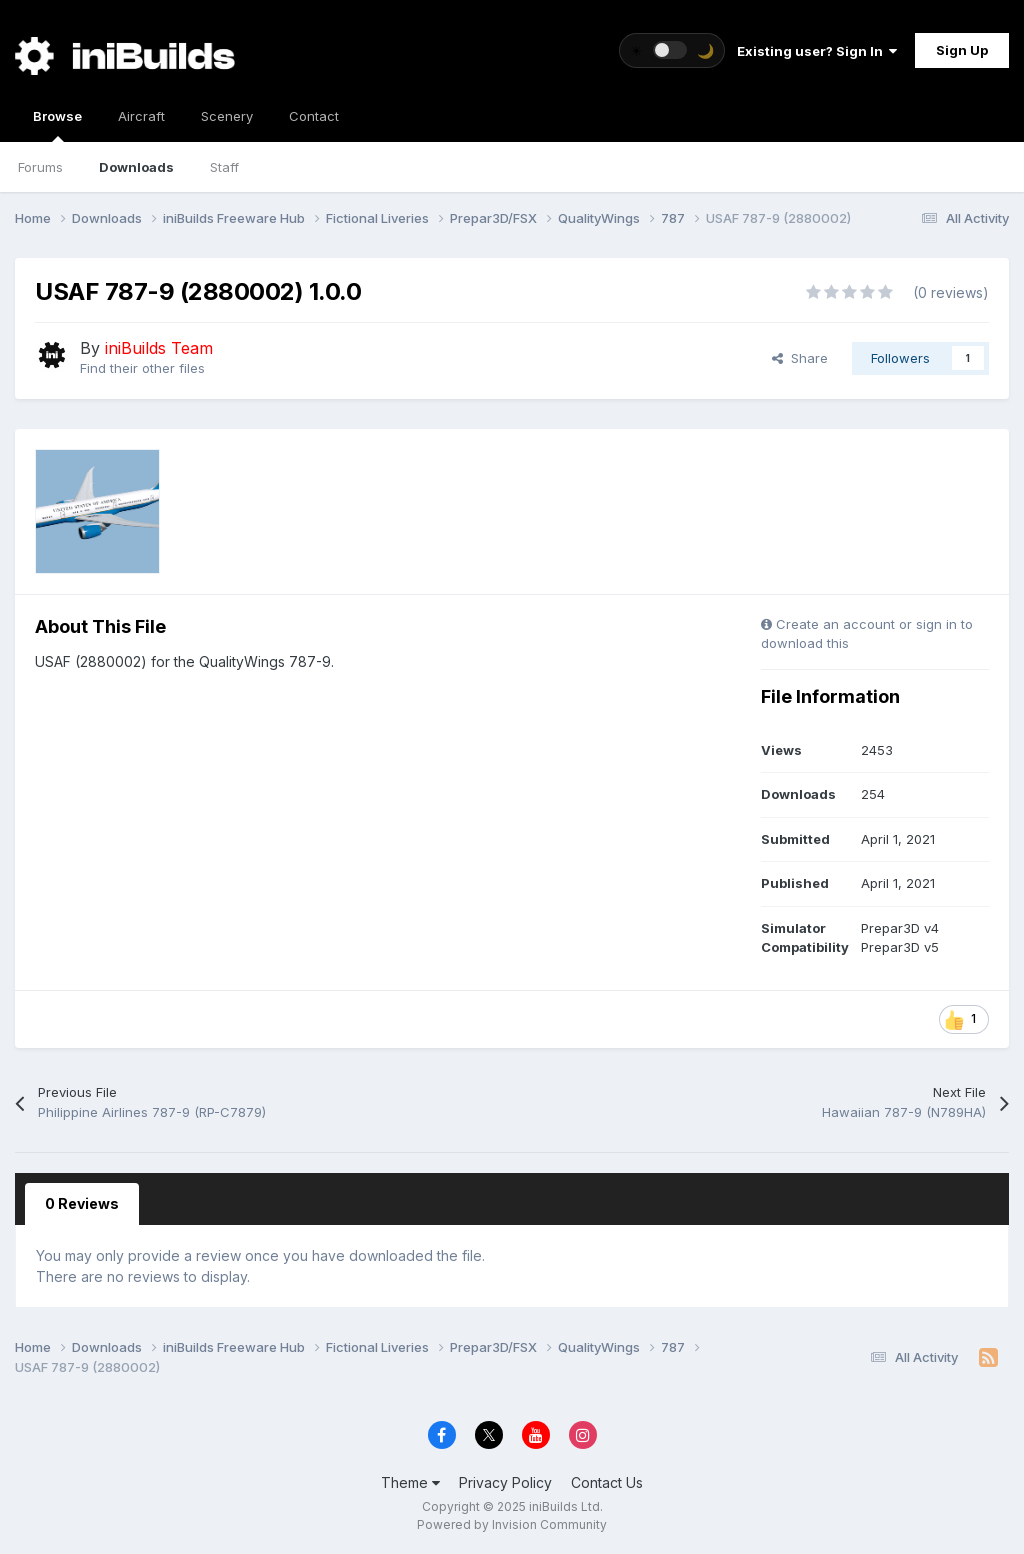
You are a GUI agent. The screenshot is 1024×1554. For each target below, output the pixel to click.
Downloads (136, 167)
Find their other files (142, 368)
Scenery (227, 116)
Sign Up (962, 50)
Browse (57, 125)
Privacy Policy (505, 1482)
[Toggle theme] (672, 50)
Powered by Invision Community (512, 1524)
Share (800, 358)
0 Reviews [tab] (82, 1203)
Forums (40, 167)
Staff (224, 167)
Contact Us (607, 1482)
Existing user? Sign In (817, 51)
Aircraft (141, 116)
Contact (314, 116)
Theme (410, 1482)
